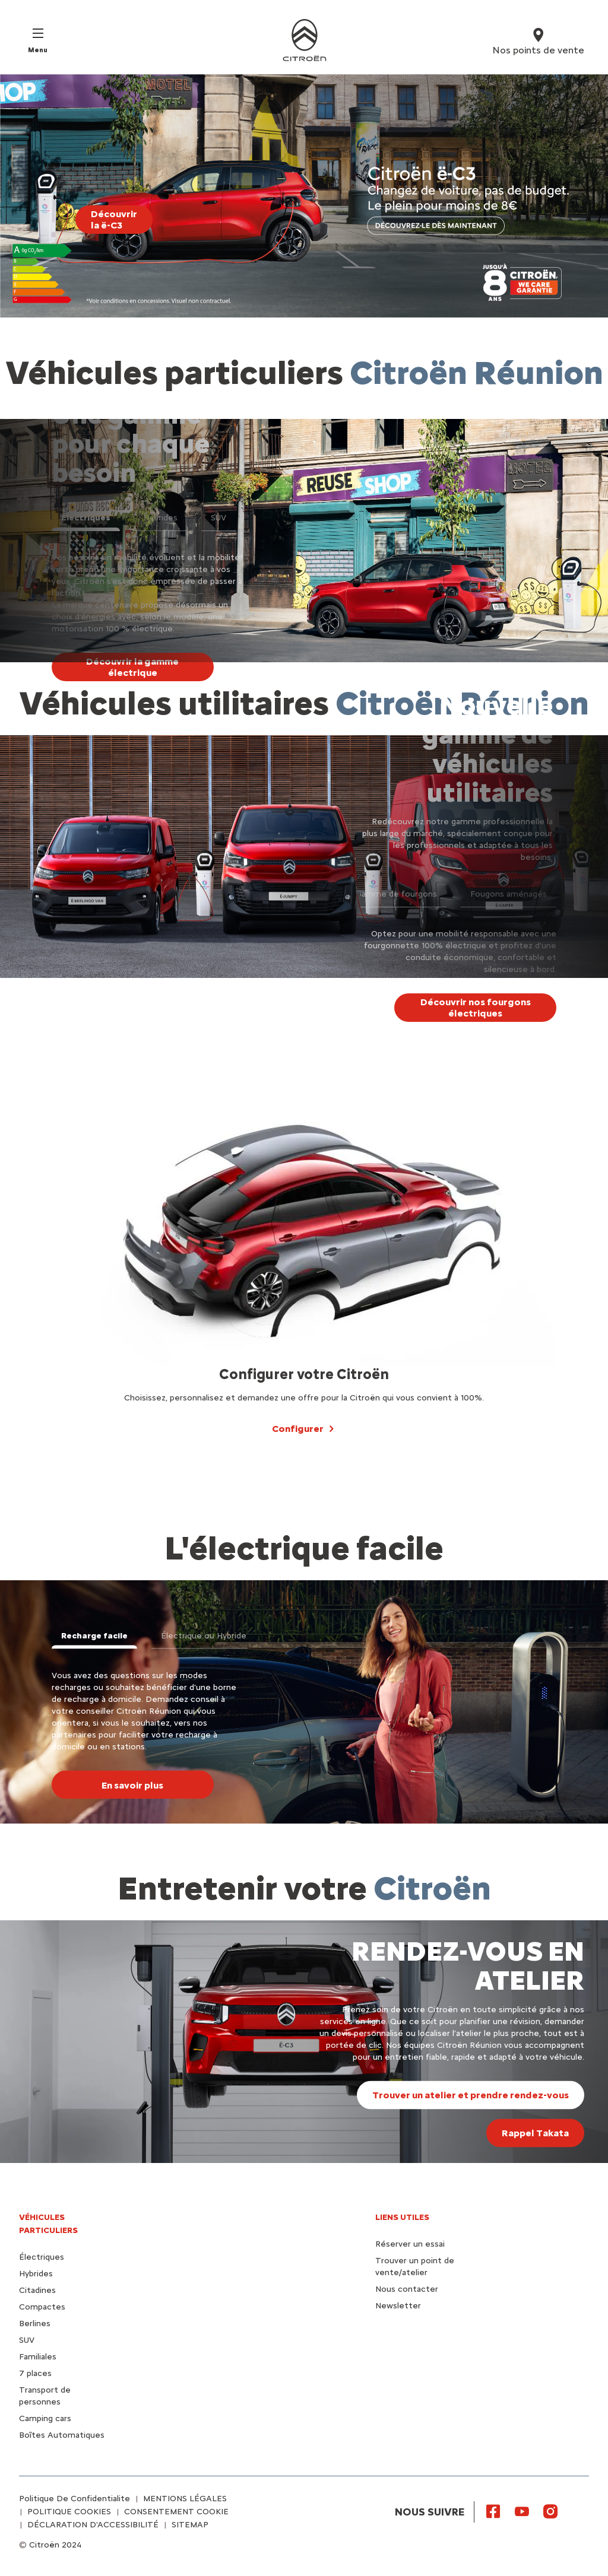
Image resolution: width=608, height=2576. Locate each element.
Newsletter (398, 2306)
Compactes (42, 2307)
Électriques (41, 2257)
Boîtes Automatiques (61, 2435)
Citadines (37, 2290)
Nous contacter (406, 2289)
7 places (35, 2373)
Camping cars (45, 2418)
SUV (26, 2340)
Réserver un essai (410, 2244)
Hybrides (36, 2274)
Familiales (37, 2357)
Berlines (34, 2323)
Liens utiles (402, 2217)
